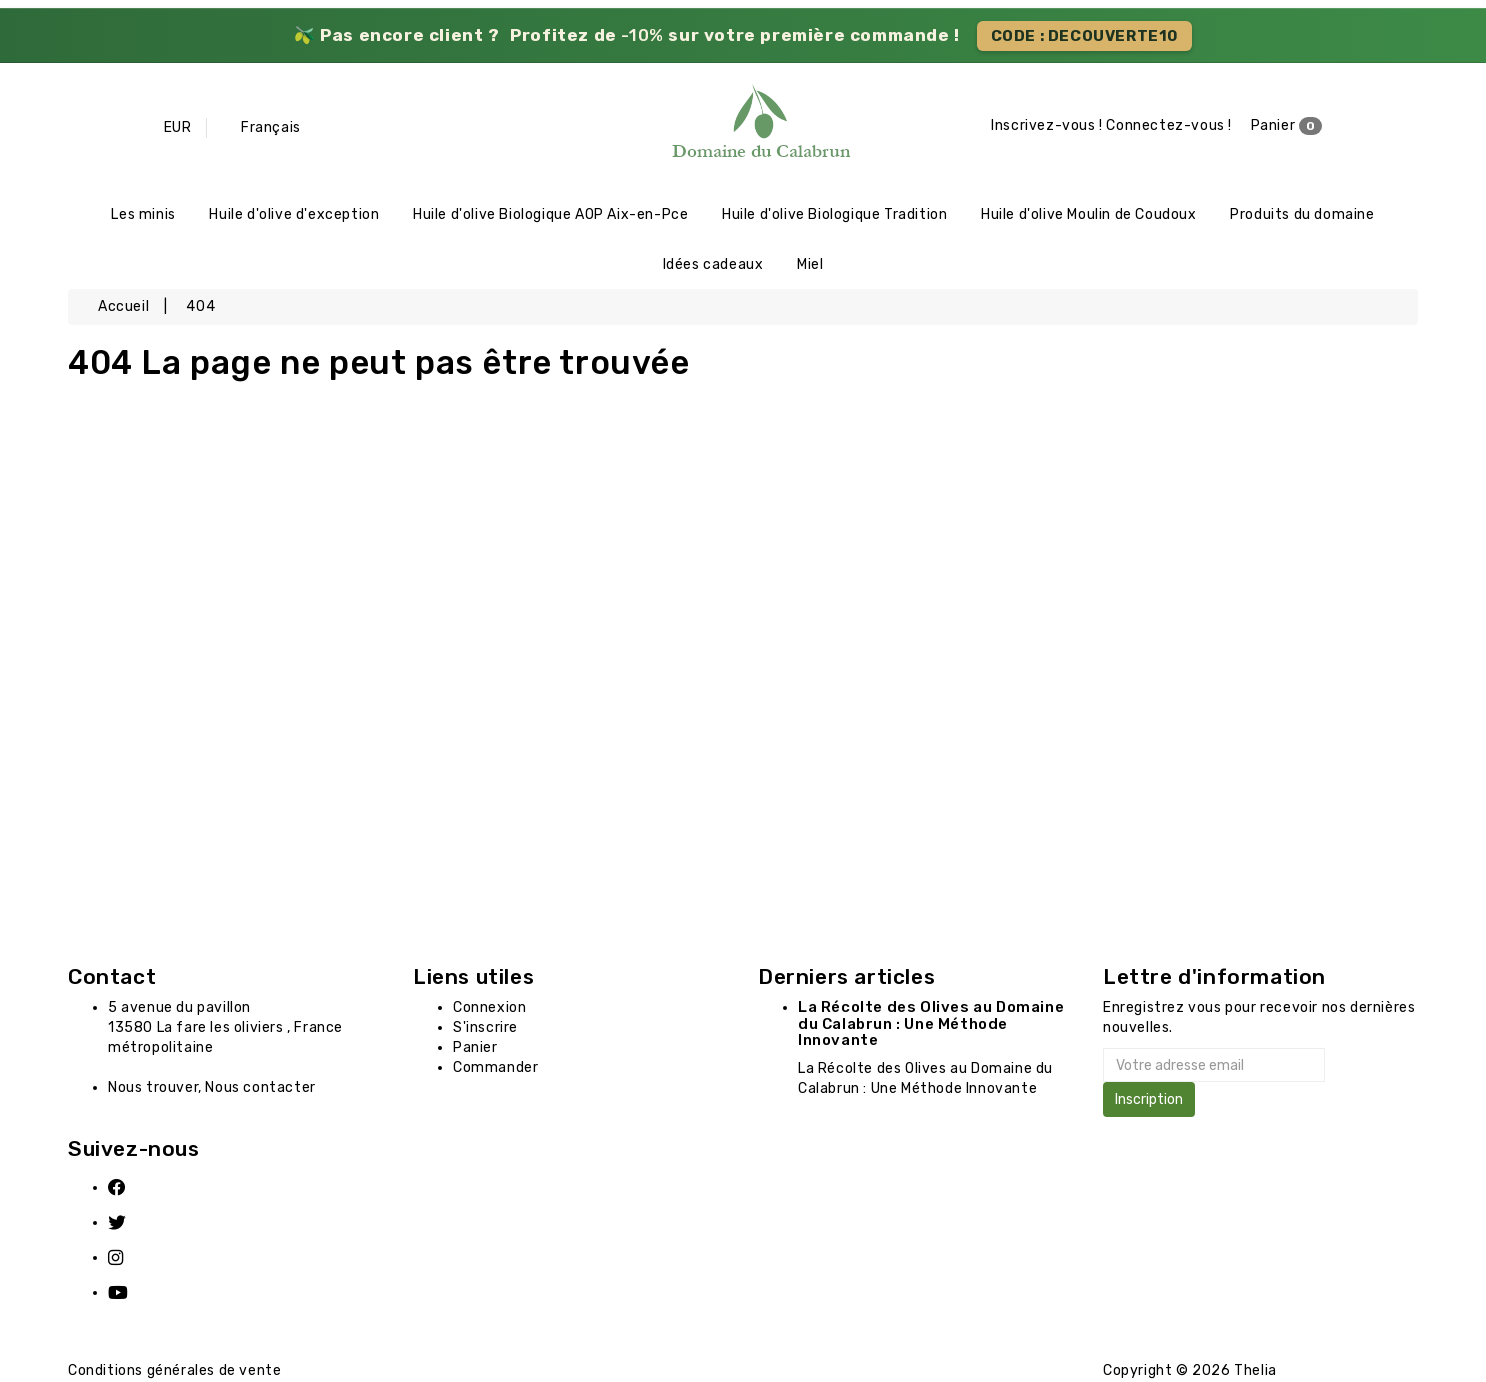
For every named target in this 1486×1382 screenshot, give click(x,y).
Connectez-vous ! (1169, 125)
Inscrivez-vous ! (1047, 125)
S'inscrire (485, 1028)
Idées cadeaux (713, 264)
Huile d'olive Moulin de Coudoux (1089, 214)
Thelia (1255, 1370)
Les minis (143, 214)
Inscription (1149, 1100)
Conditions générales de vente (174, 1371)
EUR (178, 127)
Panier (1287, 126)
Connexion (489, 1008)
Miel (810, 264)
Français (271, 127)
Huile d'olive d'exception (294, 214)
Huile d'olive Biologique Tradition (834, 214)
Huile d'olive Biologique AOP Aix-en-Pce (550, 214)
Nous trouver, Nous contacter (212, 1088)
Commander (495, 1068)
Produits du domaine (1302, 214)
